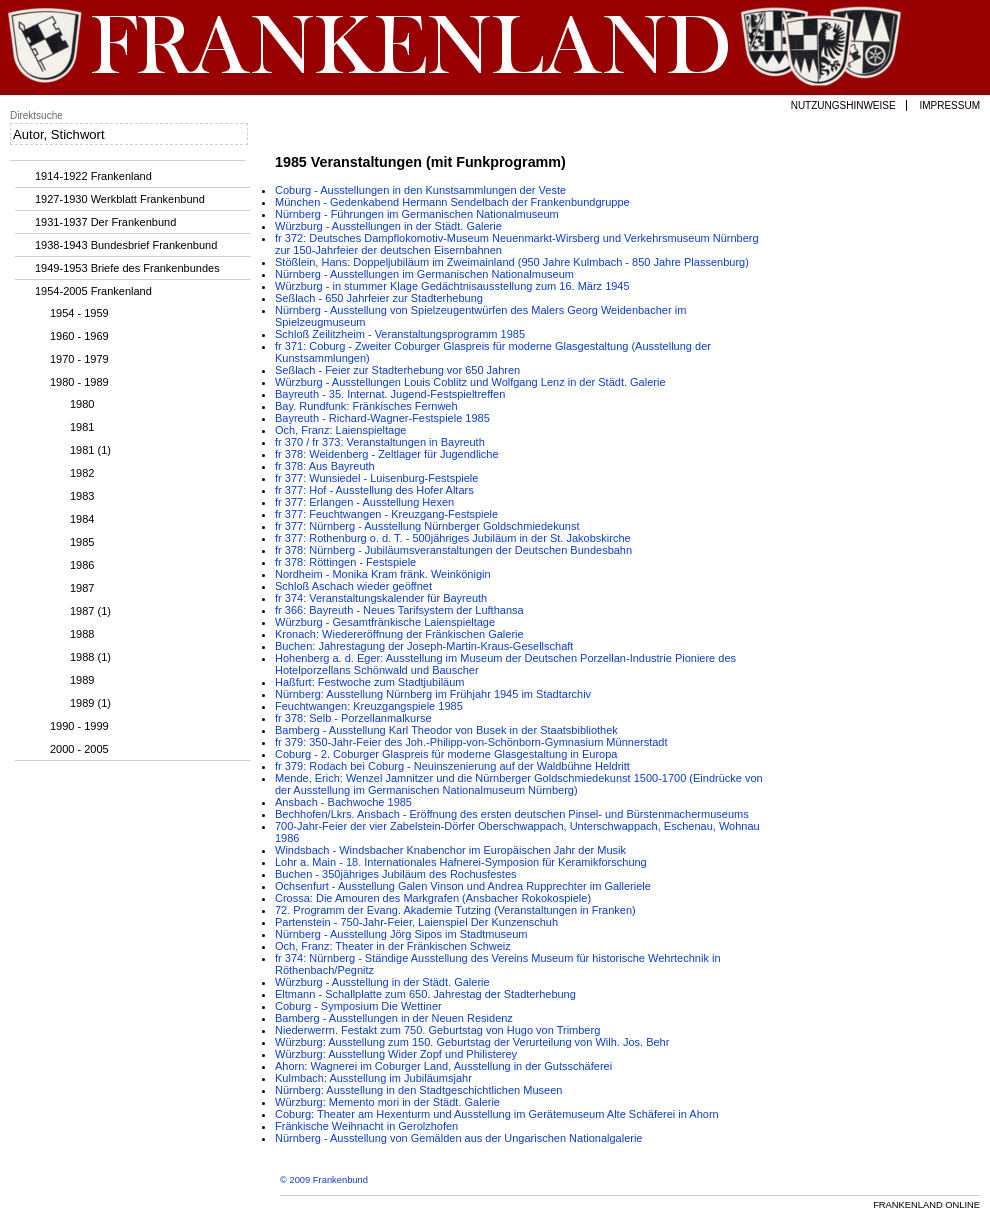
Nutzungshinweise (843, 105)
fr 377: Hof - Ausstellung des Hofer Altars (374, 490)
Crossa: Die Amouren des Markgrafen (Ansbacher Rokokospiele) (433, 898)
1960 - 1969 (79, 336)
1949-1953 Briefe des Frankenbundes (127, 268)
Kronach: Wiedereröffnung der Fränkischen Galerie (399, 634)
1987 (82, 588)
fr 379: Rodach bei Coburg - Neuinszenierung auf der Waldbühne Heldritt (452, 766)
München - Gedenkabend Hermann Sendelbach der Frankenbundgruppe (452, 202)
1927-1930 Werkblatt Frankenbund (120, 199)
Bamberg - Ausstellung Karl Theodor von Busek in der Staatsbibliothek (446, 730)
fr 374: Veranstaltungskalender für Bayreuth (381, 598)
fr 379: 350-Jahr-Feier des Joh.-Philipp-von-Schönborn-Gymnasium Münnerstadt (471, 742)
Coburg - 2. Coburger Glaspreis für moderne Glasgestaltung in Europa (446, 754)
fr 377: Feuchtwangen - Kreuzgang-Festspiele (386, 514)
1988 (82, 634)
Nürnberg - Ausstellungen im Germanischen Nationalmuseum (424, 274)
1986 (82, 565)
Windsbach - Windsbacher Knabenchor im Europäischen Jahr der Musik (450, 850)
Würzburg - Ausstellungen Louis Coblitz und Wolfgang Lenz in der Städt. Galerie (470, 382)
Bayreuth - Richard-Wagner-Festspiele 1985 (382, 418)
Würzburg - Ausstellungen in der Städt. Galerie (388, 226)
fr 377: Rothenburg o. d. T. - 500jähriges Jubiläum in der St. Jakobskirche (453, 538)
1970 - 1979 (79, 359)
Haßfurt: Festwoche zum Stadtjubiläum (370, 682)
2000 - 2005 (79, 749)
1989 (82, 680)
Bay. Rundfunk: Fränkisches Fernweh (366, 406)
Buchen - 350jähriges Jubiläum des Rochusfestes (396, 874)
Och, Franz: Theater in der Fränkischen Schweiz (393, 946)
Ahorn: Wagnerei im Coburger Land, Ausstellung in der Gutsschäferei (443, 1066)
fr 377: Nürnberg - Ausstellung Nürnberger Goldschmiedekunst (427, 526)
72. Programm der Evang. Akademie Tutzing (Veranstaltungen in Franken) (455, 910)
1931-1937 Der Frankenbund (105, 222)
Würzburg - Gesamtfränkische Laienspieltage (385, 622)
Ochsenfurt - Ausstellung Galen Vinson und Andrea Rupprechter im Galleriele (463, 886)
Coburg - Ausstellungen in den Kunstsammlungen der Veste (420, 190)
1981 (82, 427)
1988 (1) (90, 657)
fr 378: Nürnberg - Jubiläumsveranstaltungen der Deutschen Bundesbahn (453, 550)
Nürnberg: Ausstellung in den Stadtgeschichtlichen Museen (418, 1090)
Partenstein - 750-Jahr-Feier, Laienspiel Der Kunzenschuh (416, 922)
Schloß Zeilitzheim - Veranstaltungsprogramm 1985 (400, 334)
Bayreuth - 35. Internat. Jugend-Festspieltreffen (390, 394)
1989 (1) (90, 703)
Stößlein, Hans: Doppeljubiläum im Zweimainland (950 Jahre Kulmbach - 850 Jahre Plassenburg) (512, 262)
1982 (82, 473)
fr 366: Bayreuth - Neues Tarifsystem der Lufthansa (399, 610)
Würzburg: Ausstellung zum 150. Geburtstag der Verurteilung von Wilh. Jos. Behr (472, 1042)
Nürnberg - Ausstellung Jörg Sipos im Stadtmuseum (401, 934)
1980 (82, 404)
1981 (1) (90, 450)
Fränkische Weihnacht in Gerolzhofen (366, 1126)
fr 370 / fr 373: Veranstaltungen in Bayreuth (380, 442)
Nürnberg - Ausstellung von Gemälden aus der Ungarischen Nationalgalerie (459, 1138)
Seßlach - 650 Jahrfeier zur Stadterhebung (379, 298)
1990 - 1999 (79, 726)
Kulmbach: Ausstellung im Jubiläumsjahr (373, 1078)
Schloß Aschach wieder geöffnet (353, 586)
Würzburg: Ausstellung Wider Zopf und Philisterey (396, 1054)
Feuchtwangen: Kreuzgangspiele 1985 (369, 706)
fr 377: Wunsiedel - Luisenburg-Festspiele (376, 478)
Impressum (949, 105)
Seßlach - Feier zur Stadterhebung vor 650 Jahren (397, 370)
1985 (82, 542)
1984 (82, 519)
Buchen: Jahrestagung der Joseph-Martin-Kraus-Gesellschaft (424, 646)
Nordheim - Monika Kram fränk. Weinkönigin (383, 574)
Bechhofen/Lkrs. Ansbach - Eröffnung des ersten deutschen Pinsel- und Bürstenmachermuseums (512, 814)
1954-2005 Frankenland (93, 291)
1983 (82, 496)
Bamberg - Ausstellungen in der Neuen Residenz (394, 1018)
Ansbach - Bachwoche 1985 (343, 802)
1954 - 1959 (79, 313)
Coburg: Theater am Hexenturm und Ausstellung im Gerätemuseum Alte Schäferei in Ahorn (497, 1114)
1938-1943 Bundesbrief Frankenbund (126, 245)
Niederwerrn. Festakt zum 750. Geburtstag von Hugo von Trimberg (437, 1030)
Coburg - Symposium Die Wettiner (358, 1006)
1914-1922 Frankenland (93, 176)
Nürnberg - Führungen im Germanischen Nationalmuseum (417, 214)
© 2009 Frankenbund (324, 1180)
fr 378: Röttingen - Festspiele (345, 562)
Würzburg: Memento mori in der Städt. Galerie (387, 1102)
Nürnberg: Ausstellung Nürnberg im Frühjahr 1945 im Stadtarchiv (433, 694)
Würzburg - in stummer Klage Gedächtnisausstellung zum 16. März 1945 (452, 286)
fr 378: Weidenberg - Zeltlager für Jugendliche (387, 454)
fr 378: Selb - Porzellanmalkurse (353, 718)
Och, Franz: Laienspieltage (340, 430)
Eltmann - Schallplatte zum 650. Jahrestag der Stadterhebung (425, 994)
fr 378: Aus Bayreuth (325, 466)
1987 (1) (90, 611)
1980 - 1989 (79, 382)
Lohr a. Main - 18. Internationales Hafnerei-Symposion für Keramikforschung (461, 862)
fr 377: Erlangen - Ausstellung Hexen (364, 502)
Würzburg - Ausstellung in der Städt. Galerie (382, 982)
